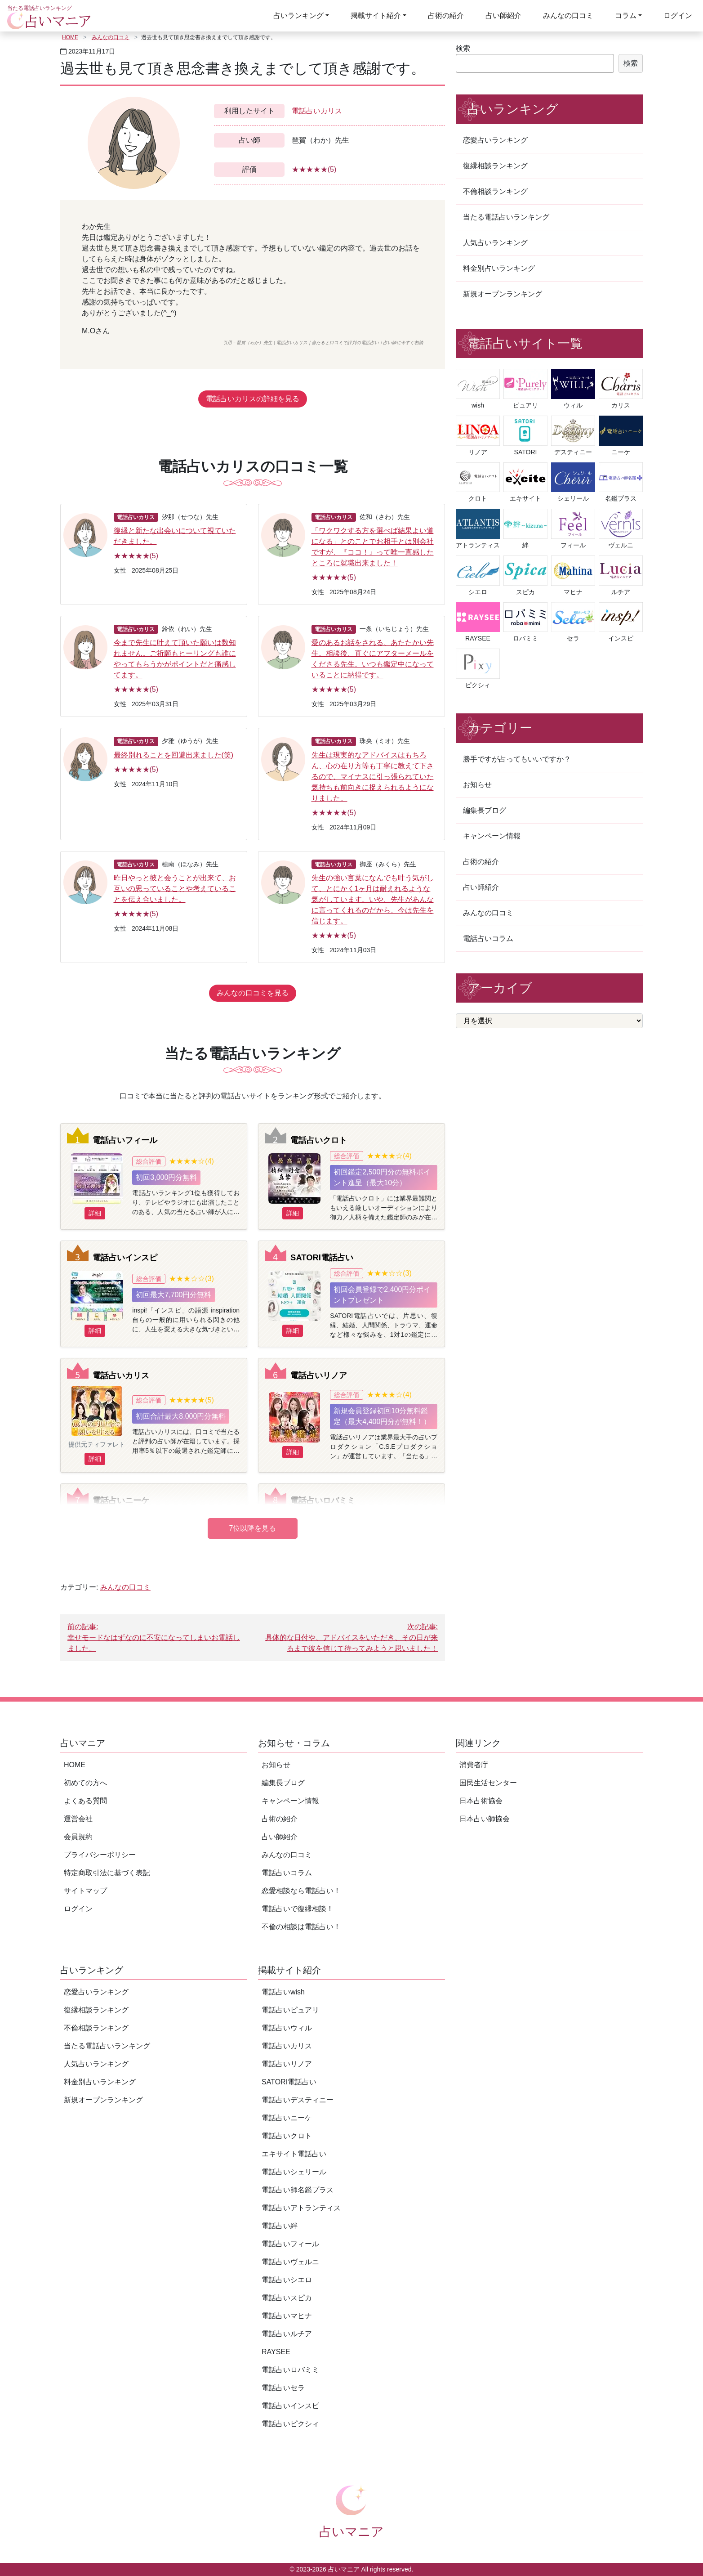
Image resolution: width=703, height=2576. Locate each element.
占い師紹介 (503, 15)
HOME (70, 37)
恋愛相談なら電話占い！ (301, 1891)
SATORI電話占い (321, 1257)
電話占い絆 (280, 2226)
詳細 (95, 1213)
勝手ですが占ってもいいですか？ (517, 759)
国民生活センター (488, 1783)
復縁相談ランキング (495, 166)
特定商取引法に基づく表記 (107, 1873)
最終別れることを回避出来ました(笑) (174, 755)
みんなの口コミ (568, 15)
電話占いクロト (318, 1140)
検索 (463, 48)
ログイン (677, 15)
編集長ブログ (484, 810)
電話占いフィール (125, 1140)
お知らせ (477, 784)
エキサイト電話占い (294, 2154)
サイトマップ (85, 1891)
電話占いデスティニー (298, 2100)
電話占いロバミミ (322, 1500)
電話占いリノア (318, 1375)
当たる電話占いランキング (506, 217)
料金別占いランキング (499, 268)
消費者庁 (473, 1765)
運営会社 (78, 1819)
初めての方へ (85, 1783)
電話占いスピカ (287, 2298)
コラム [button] (625, 15)
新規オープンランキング (502, 294)
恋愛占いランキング (495, 140)
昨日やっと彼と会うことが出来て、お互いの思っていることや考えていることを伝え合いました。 (175, 888)
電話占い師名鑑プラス (298, 2190)
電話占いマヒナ (287, 2316)
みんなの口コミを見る (253, 993)
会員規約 (78, 1837)
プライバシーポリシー (100, 1855)
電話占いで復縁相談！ (298, 1909)
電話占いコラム (488, 938)
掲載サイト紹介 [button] (376, 15)
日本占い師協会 (484, 1819)
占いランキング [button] (298, 15)
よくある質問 (85, 1801)
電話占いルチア (287, 2334)
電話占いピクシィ (290, 2424)
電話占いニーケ (121, 1500)
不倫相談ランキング (495, 191)
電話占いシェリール (294, 2172)
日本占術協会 (481, 1801)
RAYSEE (276, 2352)
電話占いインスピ (125, 1257)
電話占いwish (283, 1992)
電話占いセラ (283, 2388)
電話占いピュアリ (290, 2010)
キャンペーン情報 (492, 836)
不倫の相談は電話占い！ (301, 1927)
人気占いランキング (495, 242)
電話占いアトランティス (301, 2208)
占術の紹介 (446, 15)
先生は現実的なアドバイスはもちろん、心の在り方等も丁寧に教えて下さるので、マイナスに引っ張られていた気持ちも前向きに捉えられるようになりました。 (372, 776)
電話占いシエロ (287, 2280)
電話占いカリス (317, 111)
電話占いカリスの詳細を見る (252, 399)
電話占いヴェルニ (290, 2262)
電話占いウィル (287, 2028)
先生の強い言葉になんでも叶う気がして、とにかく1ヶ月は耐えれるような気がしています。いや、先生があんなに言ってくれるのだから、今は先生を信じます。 (372, 899)
